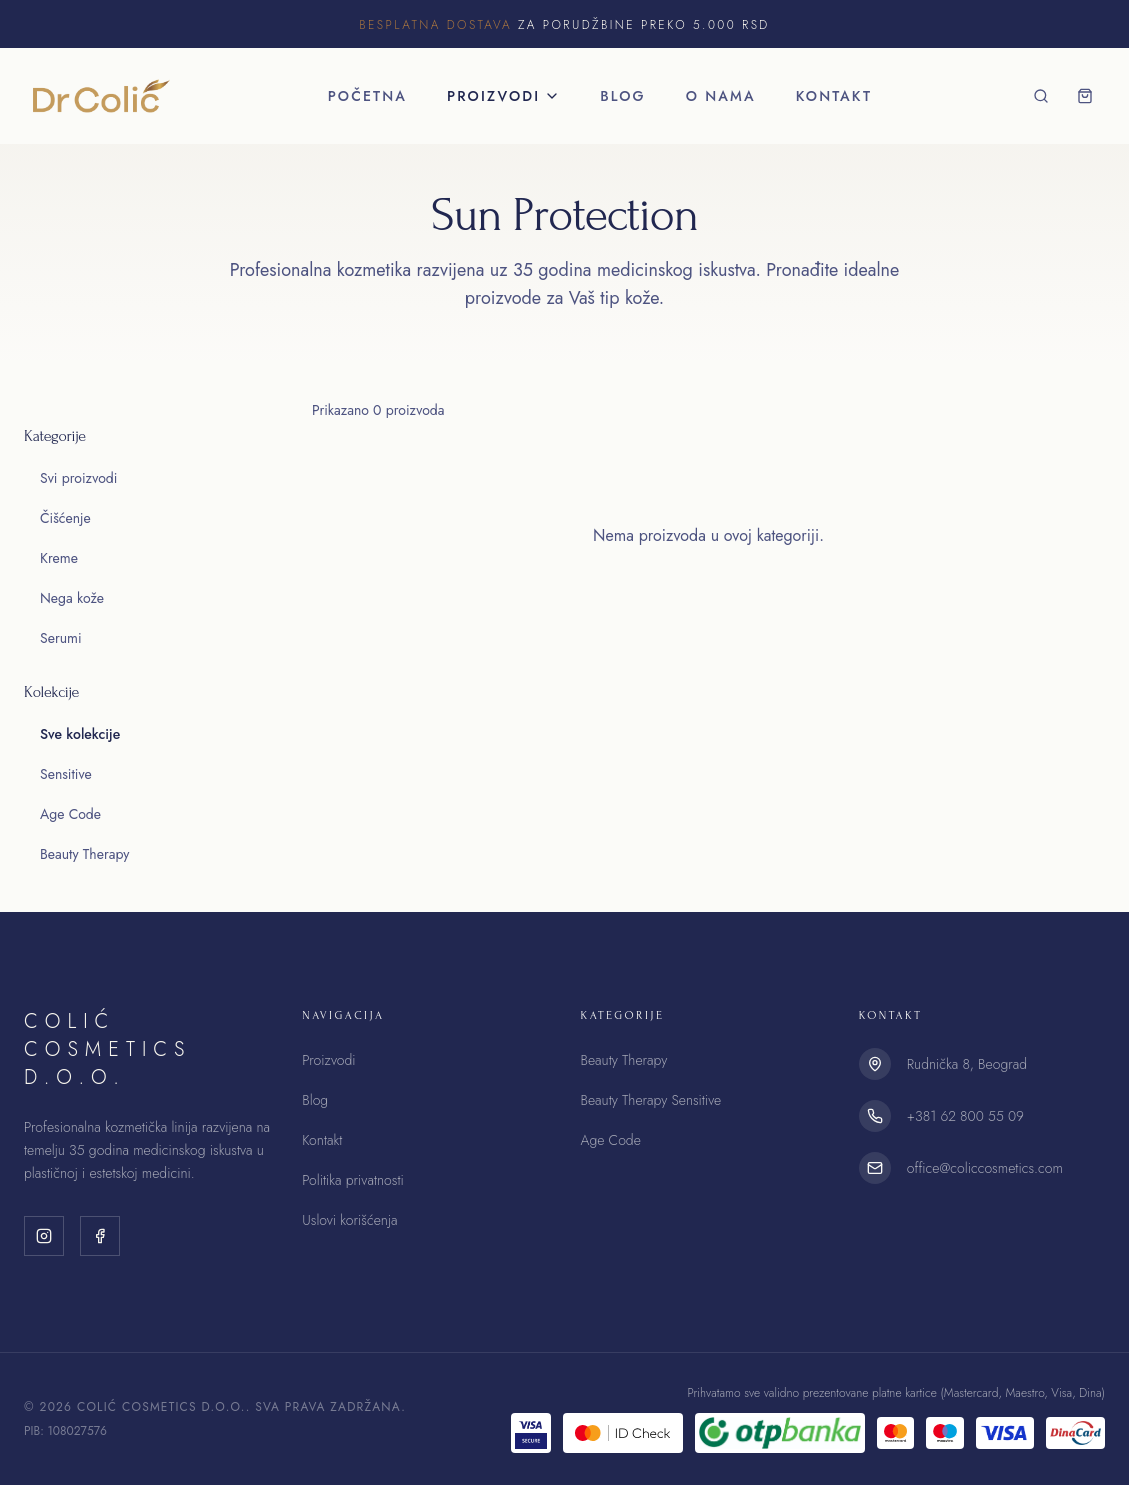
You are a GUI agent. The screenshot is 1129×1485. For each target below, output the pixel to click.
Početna (367, 96)
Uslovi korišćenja (349, 1220)
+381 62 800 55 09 (965, 1116)
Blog (622, 96)
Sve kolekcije (80, 734)
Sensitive (66, 774)
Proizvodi (503, 96)
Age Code (70, 814)
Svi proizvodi (78, 478)
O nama (721, 96)
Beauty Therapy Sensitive (651, 1100)
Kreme (59, 558)
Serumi (61, 638)
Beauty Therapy (84, 854)
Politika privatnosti (352, 1180)
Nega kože (72, 598)
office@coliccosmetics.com (985, 1168)
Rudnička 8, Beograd (967, 1064)
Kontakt (834, 96)
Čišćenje (65, 518)
